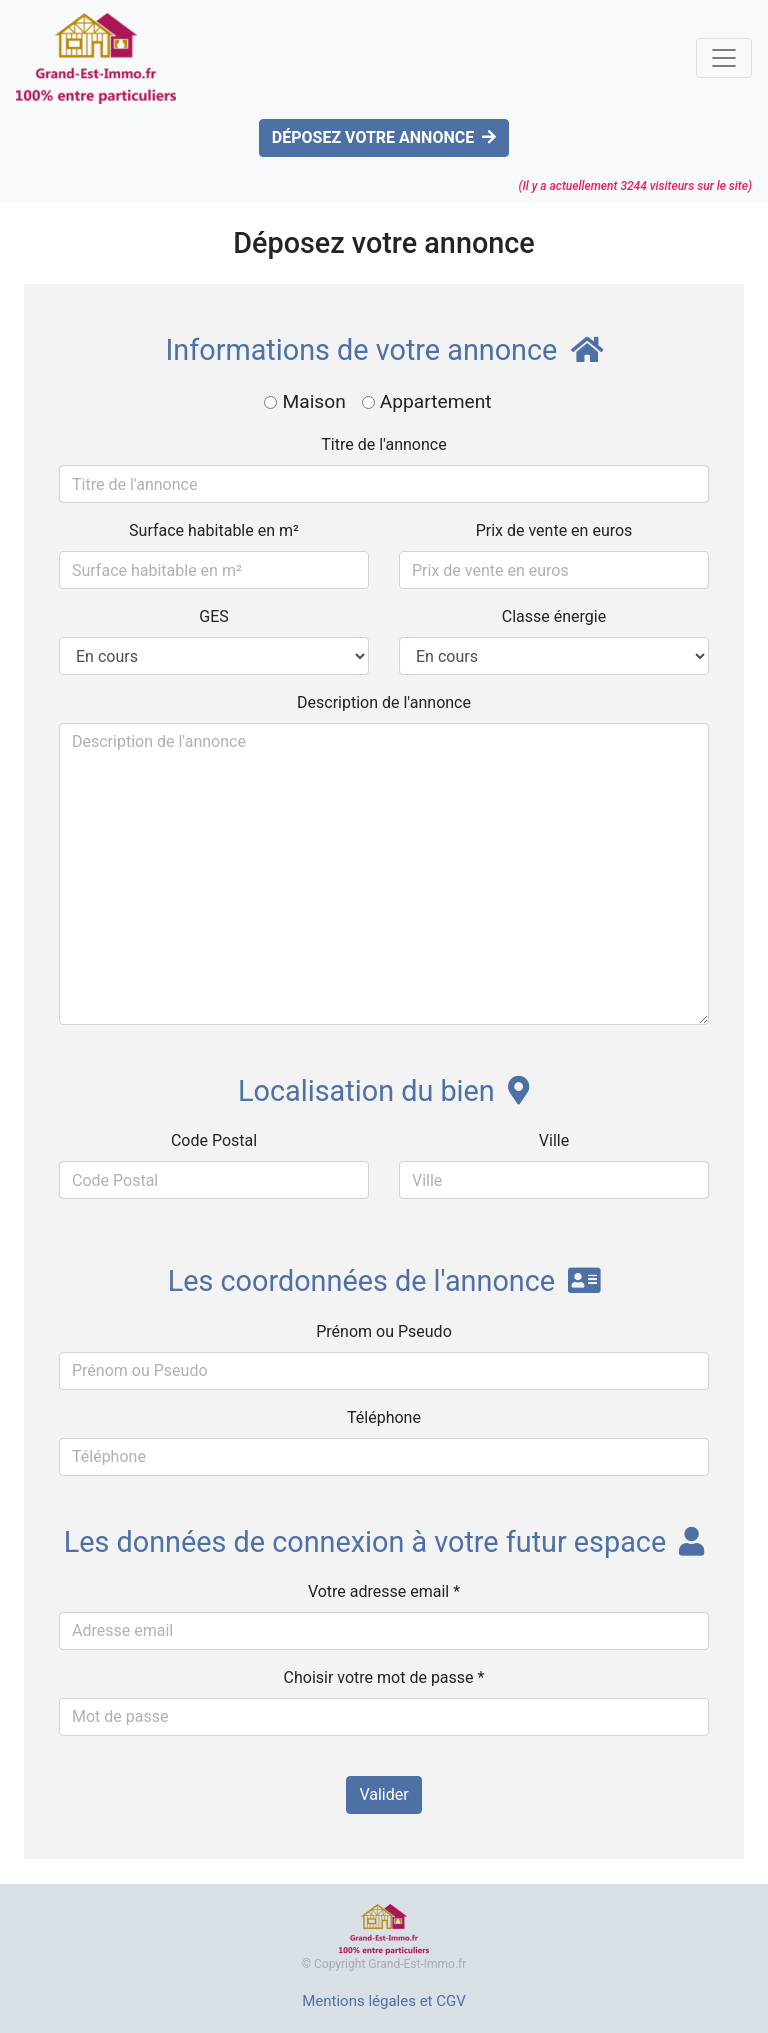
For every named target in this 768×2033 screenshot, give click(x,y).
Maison (313, 401)
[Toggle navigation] (724, 58)
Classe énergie (554, 616)
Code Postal (214, 1140)
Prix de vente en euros (554, 530)
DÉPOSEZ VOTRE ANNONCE (384, 137)
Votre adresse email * (384, 1591)
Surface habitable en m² (214, 530)
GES (214, 616)
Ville (554, 1140)
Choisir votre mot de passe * (384, 1677)
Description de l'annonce (384, 702)
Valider (383, 1794)
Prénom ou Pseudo (384, 1331)
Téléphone (384, 1417)
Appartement (436, 401)
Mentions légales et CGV (384, 2001)
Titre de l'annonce (383, 444)
